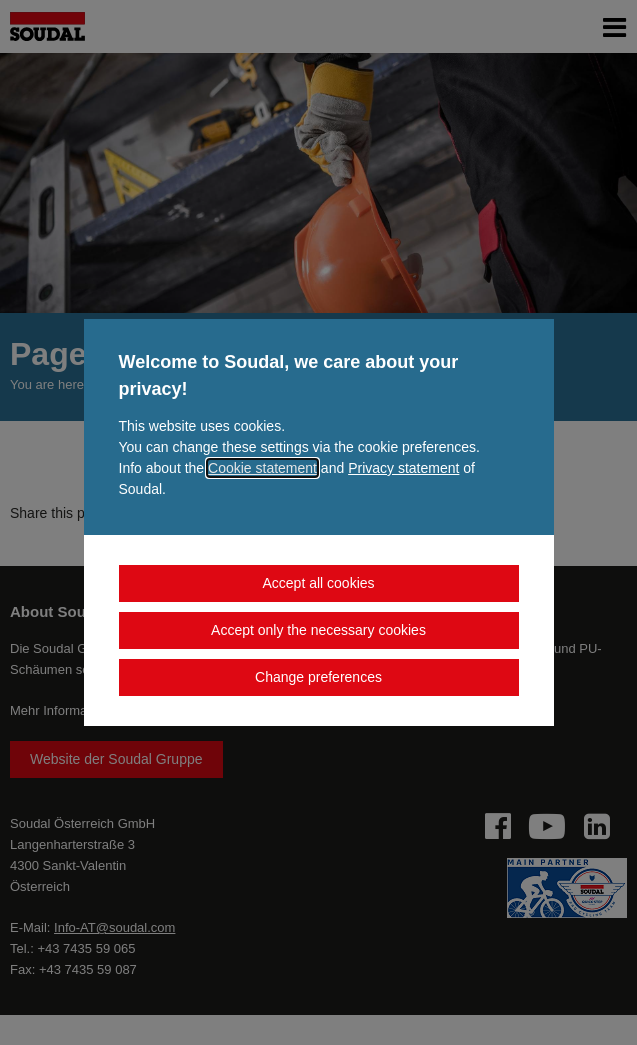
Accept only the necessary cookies (318, 630)
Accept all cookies (318, 583)
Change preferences (318, 677)
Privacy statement (403, 468)
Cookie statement (262, 468)
